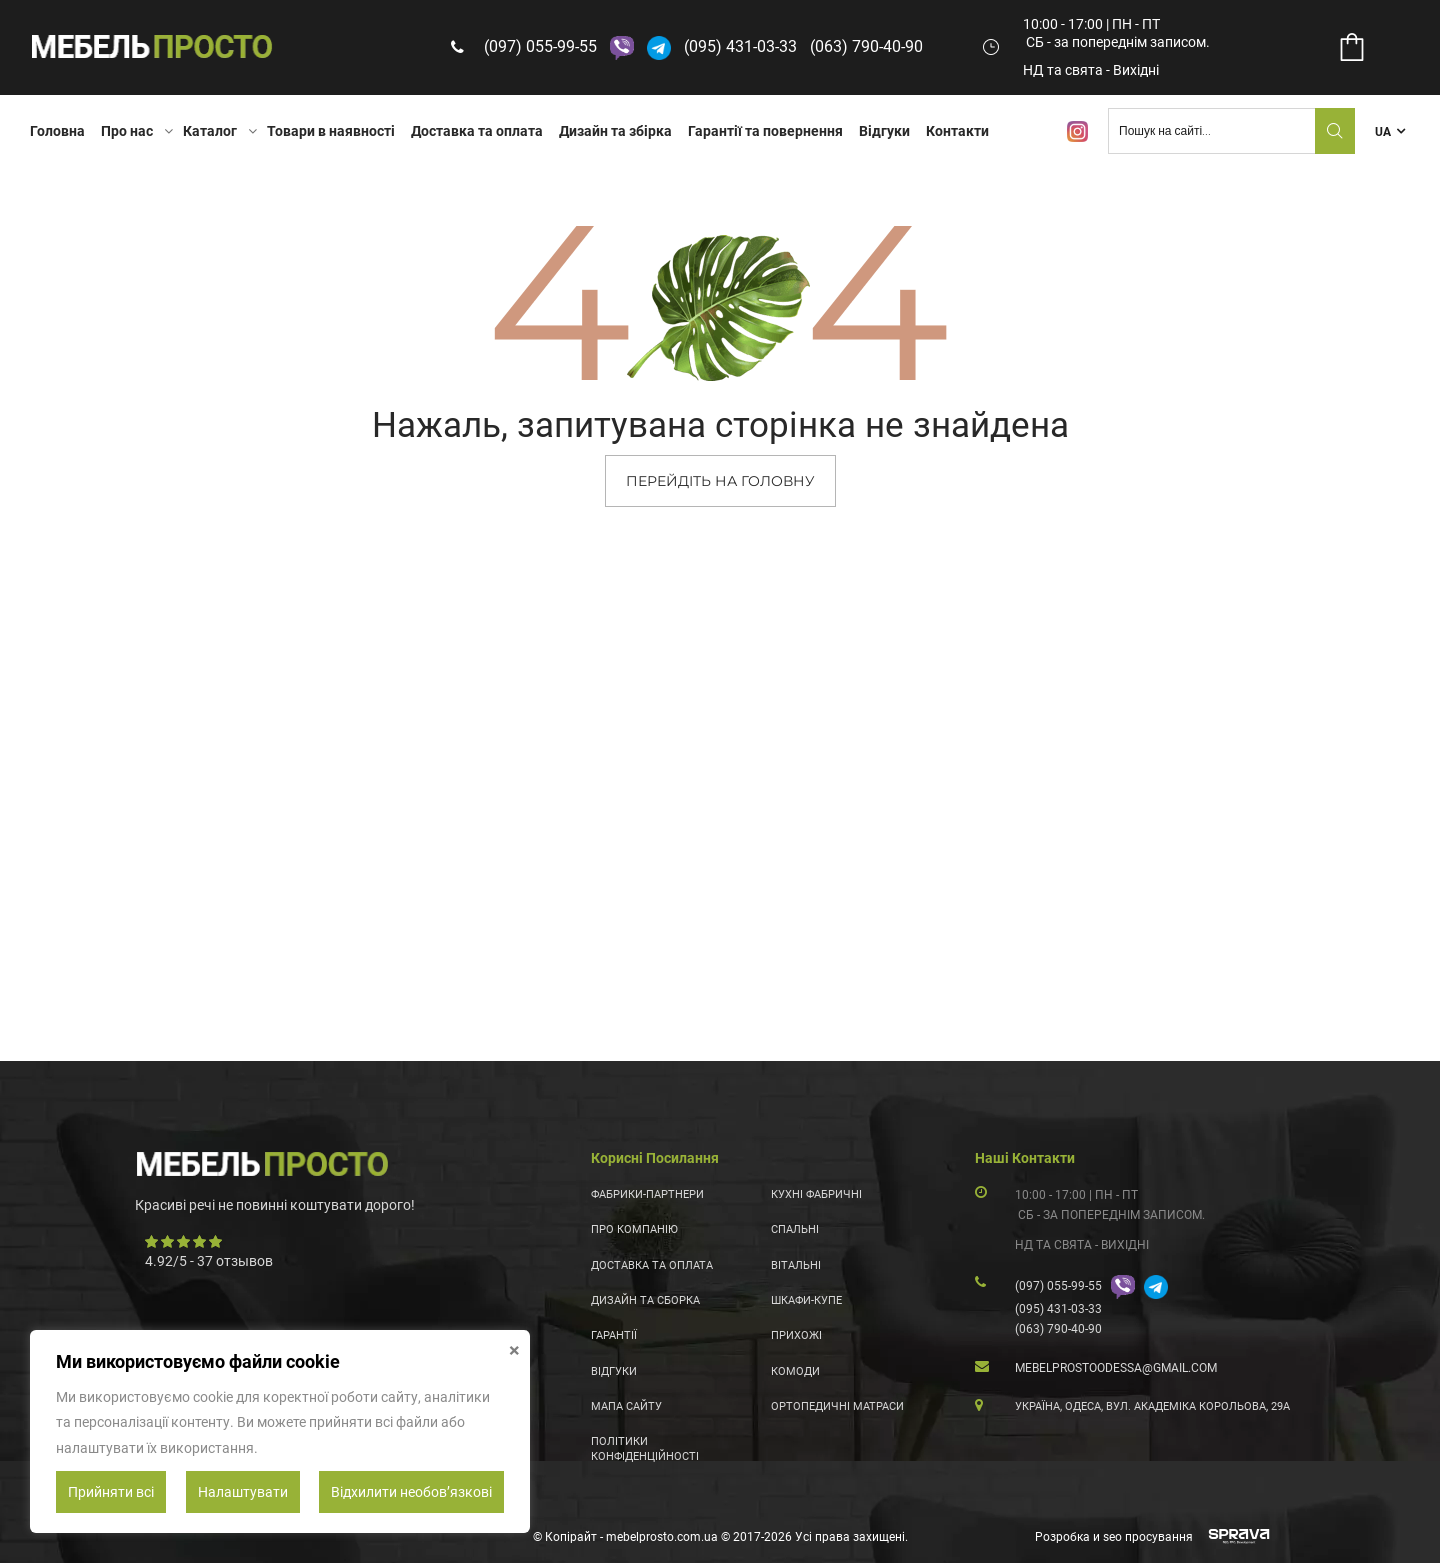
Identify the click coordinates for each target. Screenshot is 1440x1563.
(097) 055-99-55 (544, 46)
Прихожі (796, 1335)
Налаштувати (243, 1492)
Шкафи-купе (806, 1300)
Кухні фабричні (816, 1194)
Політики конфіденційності (645, 1448)
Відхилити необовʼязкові (411, 1492)
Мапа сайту (626, 1406)
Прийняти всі (111, 1492)
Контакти (957, 131)
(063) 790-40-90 (870, 46)
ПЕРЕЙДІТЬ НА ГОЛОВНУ (720, 481)
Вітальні (796, 1265)
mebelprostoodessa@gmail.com (1116, 1368)
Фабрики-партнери (647, 1194)
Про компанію (634, 1229)
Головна (57, 131)
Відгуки (884, 131)
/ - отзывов (209, 1261)
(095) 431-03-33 (744, 46)
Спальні (795, 1229)
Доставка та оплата (477, 131)
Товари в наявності (331, 131)
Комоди (795, 1371)
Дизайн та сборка (645, 1300)
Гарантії (614, 1335)
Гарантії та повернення (765, 131)
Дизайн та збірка (615, 131)
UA (1383, 132)
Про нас (127, 131)
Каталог (210, 131)
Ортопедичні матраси (837, 1406)
